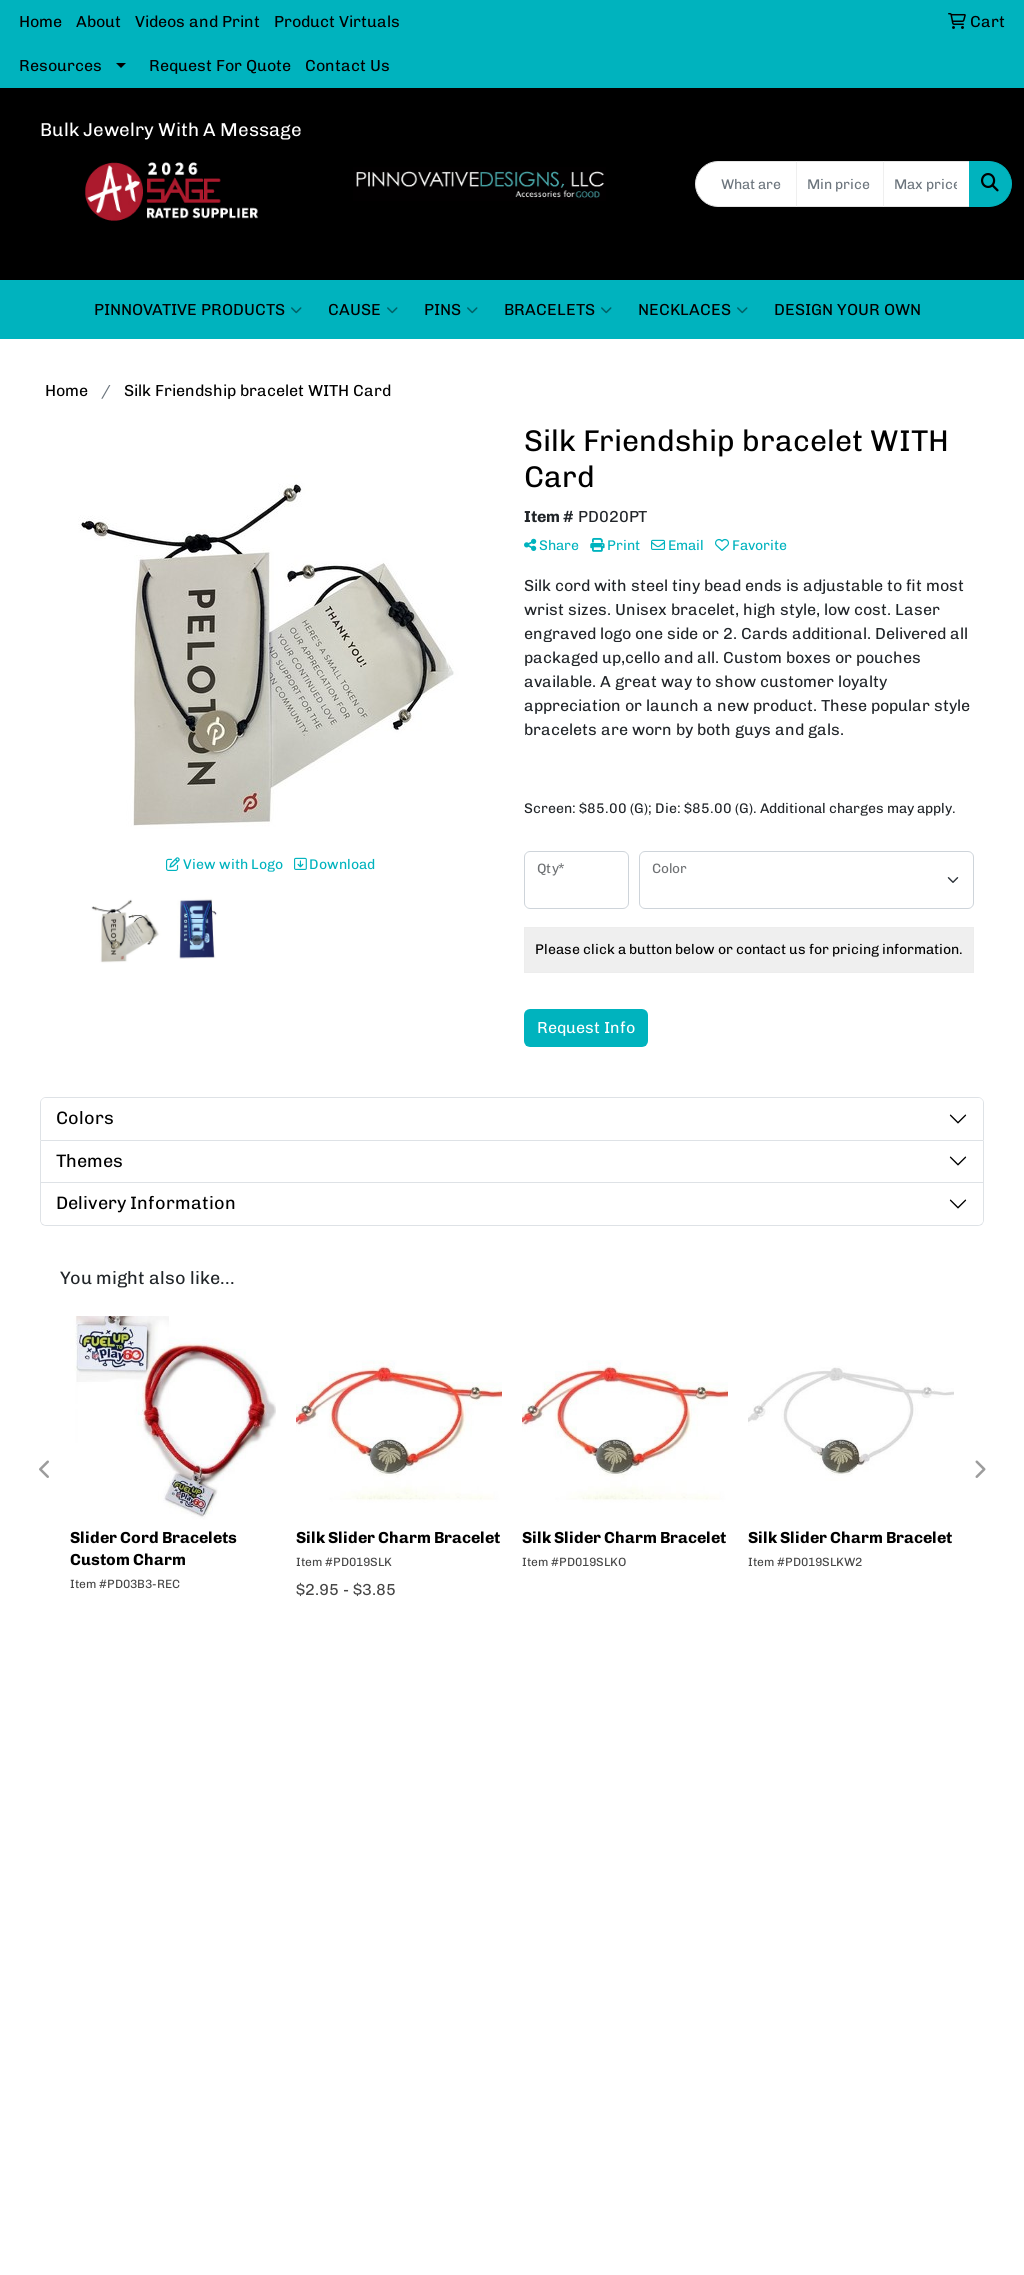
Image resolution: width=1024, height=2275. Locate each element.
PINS (451, 310)
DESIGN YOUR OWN (847, 309)
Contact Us (347, 65)
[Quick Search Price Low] (839, 184)
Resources (60, 65)
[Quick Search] (746, 184)
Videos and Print (197, 21)
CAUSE (363, 310)
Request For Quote (220, 65)
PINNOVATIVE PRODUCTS (198, 310)
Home (40, 21)
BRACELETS (558, 310)
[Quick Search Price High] (926, 184)
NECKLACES (693, 310)
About (98, 21)
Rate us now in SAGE (896, 1730)
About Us (384, 1730)
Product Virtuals (337, 21)
